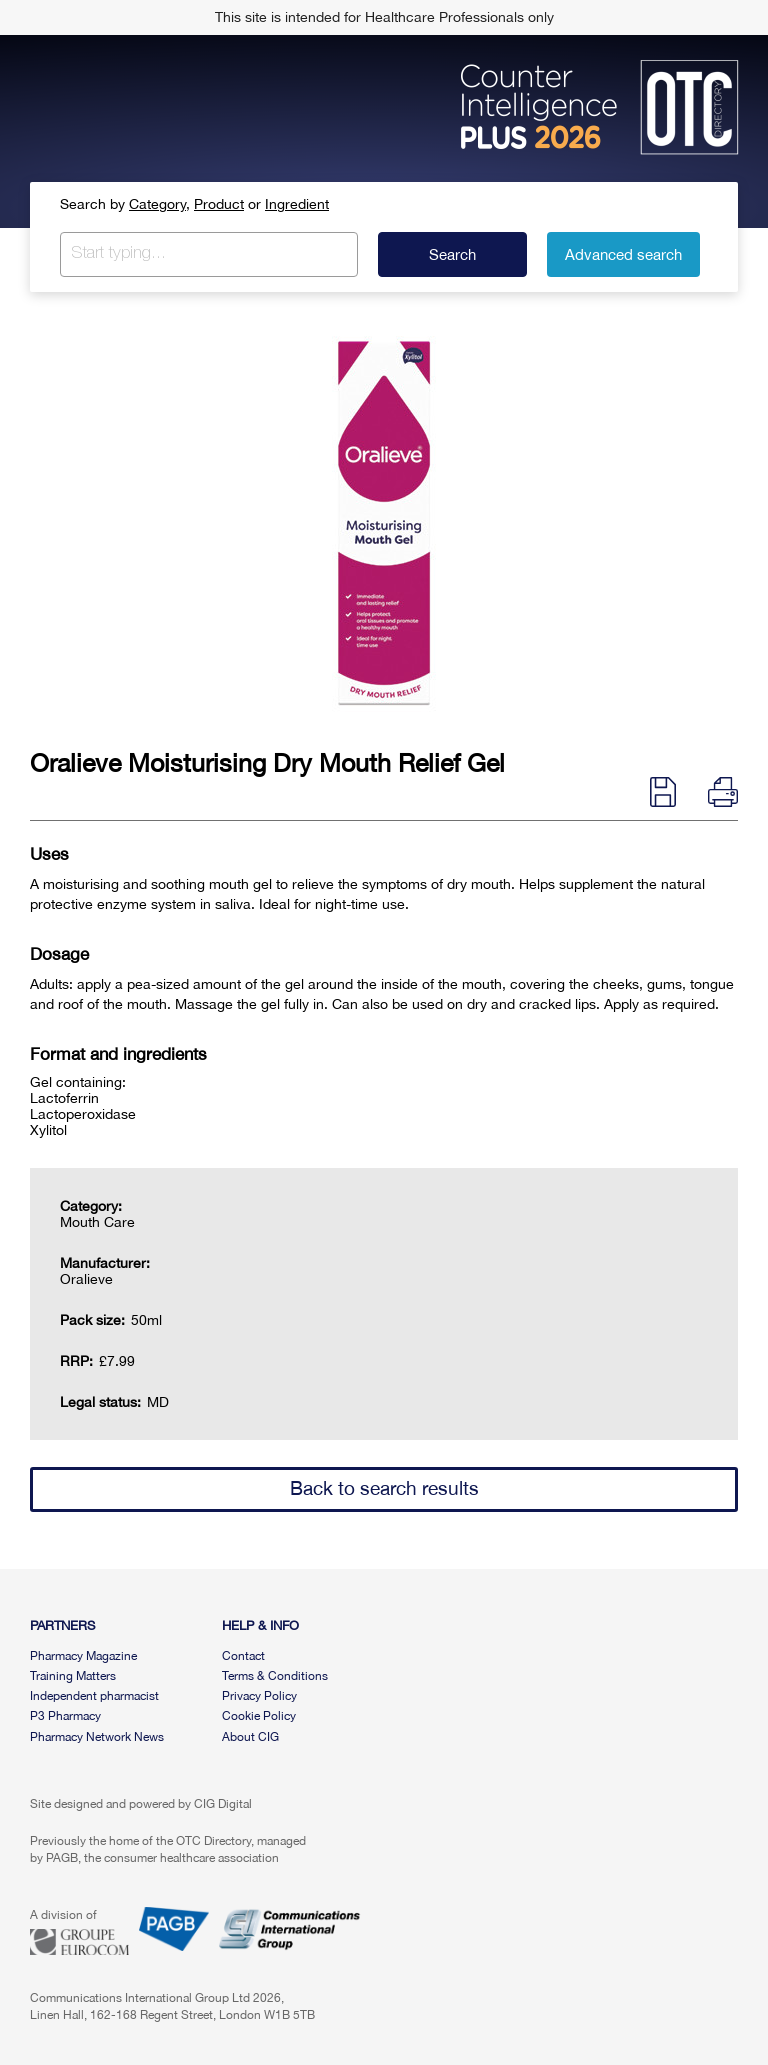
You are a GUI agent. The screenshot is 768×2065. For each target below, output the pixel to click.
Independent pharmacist (94, 1696)
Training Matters (73, 1676)
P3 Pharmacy (65, 1716)
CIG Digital (223, 1804)
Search (452, 254)
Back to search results (384, 1488)
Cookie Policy (259, 1716)
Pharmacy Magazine (83, 1656)
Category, (159, 204)
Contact (243, 1656)
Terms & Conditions (275, 1676)
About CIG (250, 1737)
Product (219, 204)
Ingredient (297, 204)
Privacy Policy (259, 1696)
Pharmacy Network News (97, 1737)
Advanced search (623, 254)
